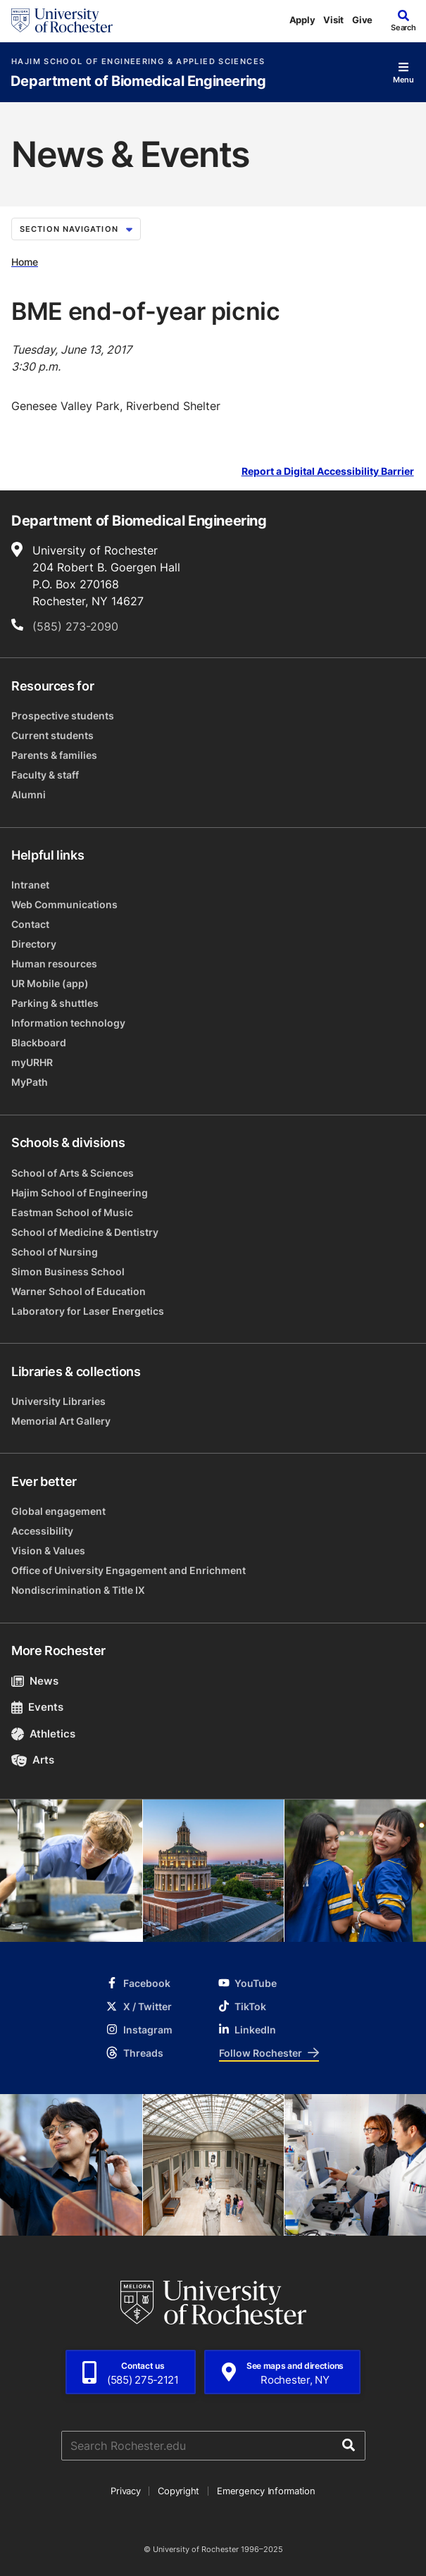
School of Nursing (54, 1251)
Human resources (54, 963)
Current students (52, 735)
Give (362, 19)
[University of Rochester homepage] (62, 20)
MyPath (29, 1082)
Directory (33, 943)
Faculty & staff (45, 774)
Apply (302, 19)
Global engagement (58, 1511)
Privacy (125, 2490)
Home (24, 261)
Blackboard (38, 1042)
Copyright (178, 2490)
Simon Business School (68, 1271)
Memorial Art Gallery (61, 1421)
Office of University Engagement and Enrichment (128, 1570)
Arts (32, 1759)
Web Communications (64, 904)
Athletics (43, 1733)
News (34, 1680)
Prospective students (62, 715)
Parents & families (54, 755)
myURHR (32, 1062)
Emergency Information (266, 2490)
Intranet (30, 884)
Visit (333, 19)
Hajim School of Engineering (79, 1192)
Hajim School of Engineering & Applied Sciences (138, 61)
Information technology (68, 1022)
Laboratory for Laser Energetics (87, 1311)
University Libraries (58, 1401)
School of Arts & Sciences (72, 1172)
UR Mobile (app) (50, 983)
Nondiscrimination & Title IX (78, 1590)
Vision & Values (48, 1550)
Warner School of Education (78, 1291)
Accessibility (42, 1530)
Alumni (28, 794)
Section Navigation (76, 229)
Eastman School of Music (72, 1212)
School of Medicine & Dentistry (84, 1232)
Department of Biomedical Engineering (138, 81)
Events (37, 1706)
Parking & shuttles (55, 1003)
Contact (30, 924)
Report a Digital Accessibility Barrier (328, 472)
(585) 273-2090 (75, 626)
